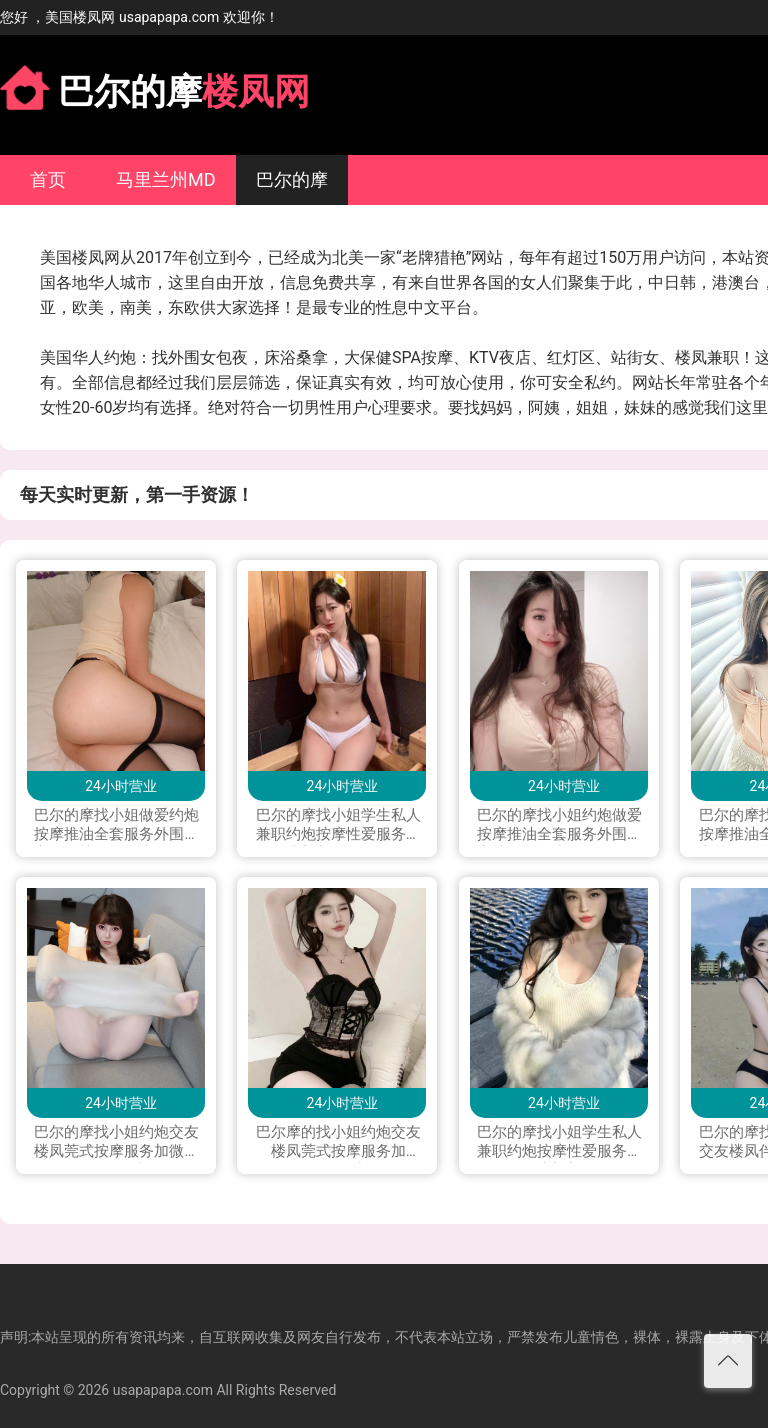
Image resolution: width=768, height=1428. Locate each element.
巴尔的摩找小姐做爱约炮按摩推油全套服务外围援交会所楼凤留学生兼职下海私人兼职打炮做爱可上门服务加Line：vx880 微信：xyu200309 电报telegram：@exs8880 (116, 826)
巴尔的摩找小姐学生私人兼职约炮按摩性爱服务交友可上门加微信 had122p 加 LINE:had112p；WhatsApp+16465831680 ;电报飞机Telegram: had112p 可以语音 (560, 1143)
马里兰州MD (166, 179)
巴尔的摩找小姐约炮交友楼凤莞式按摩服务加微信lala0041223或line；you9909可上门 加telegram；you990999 (116, 1143)
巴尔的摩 (292, 179)
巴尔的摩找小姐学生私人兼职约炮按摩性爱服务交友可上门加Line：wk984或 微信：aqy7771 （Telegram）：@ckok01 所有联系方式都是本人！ (338, 826)
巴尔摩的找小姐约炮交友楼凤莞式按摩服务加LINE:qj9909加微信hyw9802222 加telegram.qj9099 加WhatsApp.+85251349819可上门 (339, 1143)
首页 (48, 179)
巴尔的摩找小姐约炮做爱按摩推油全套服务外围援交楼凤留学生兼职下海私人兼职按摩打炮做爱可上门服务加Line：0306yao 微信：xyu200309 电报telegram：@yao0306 (559, 826)
